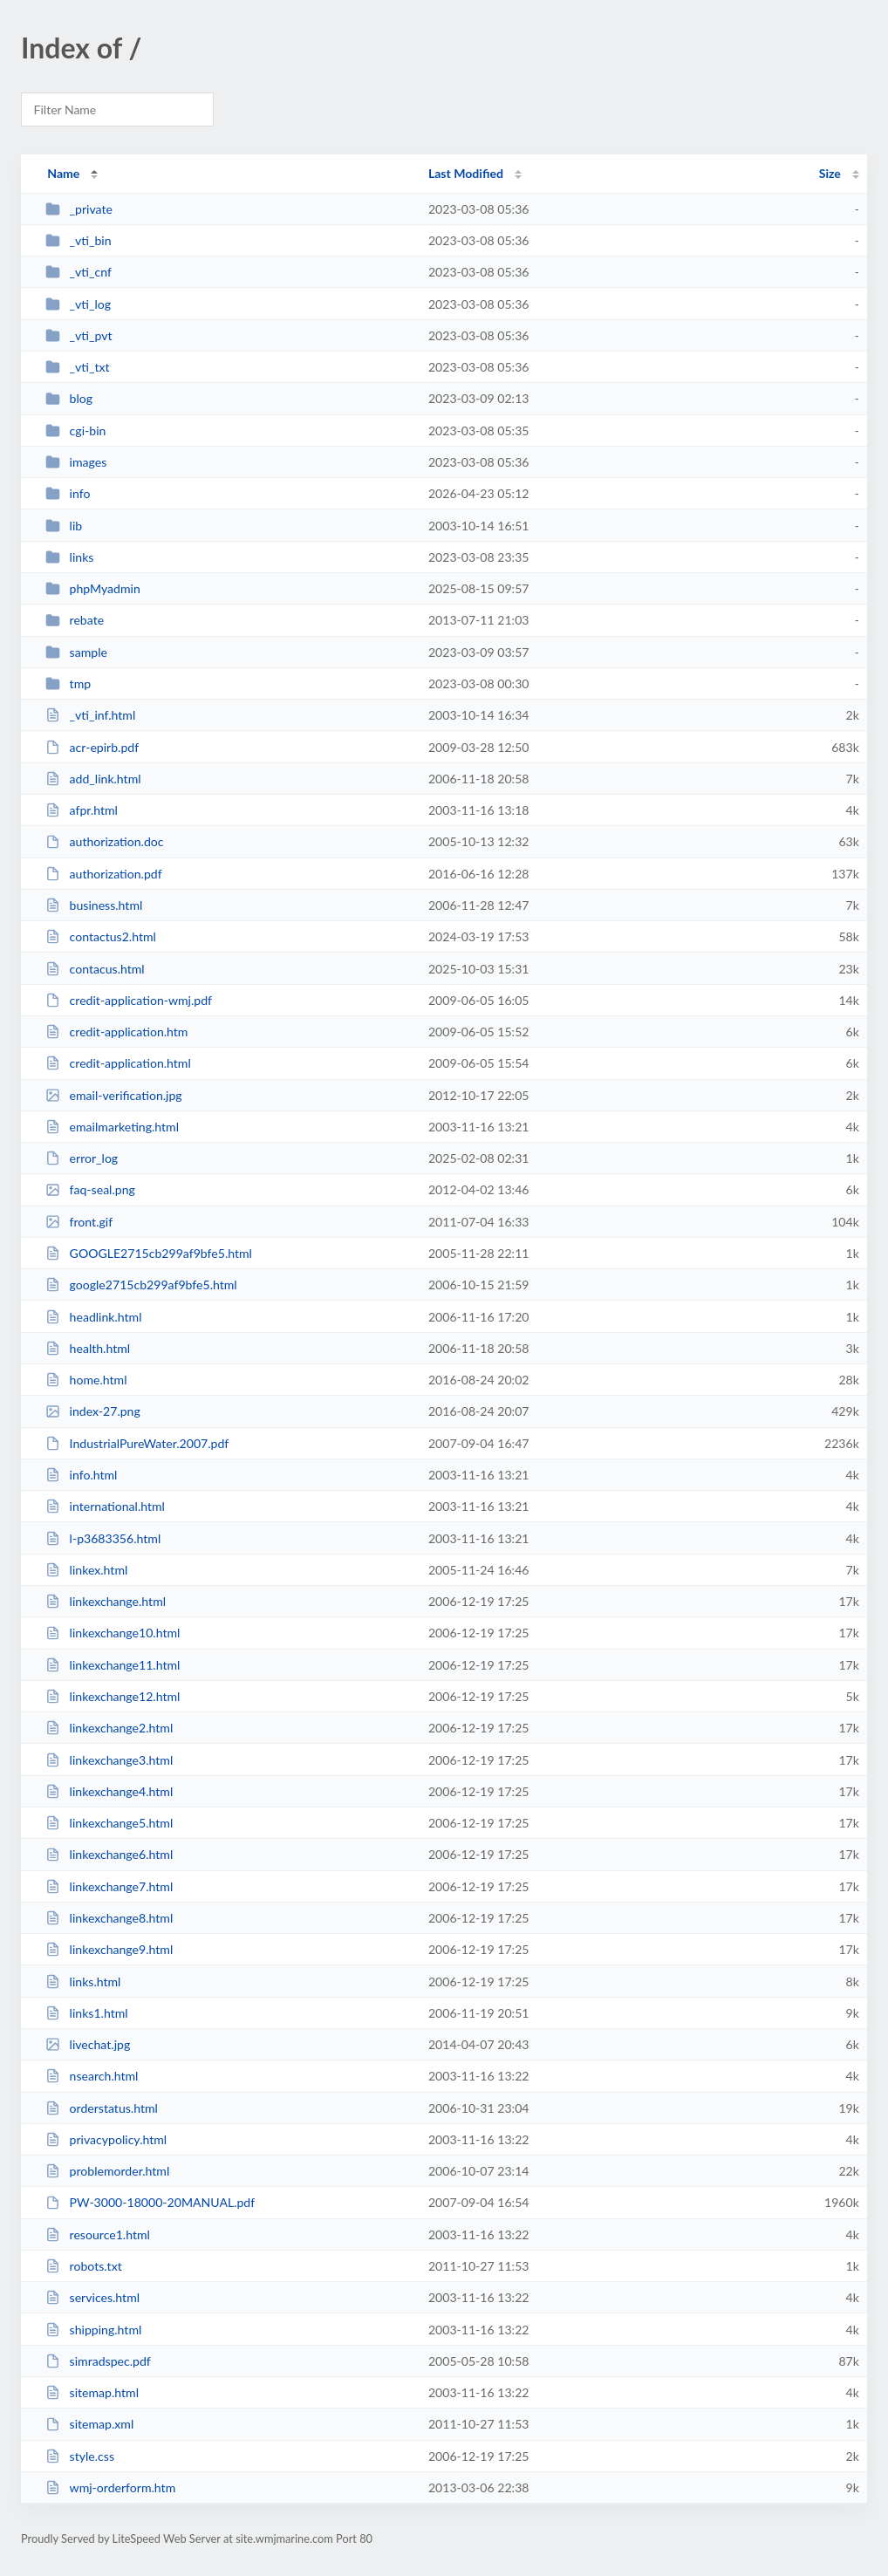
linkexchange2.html (109, 1727)
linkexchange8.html (109, 1917)
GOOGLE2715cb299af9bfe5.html (148, 1253)
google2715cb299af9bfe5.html (141, 1284)
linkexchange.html (105, 1601)
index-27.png (92, 1411)
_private (79, 209)
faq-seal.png (90, 1189)
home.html (85, 1379)
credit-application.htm (116, 1031)
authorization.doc (104, 841)
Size (830, 173)
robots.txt (83, 2265)
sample (76, 652)
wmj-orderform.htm (110, 2487)
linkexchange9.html (109, 1949)
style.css (79, 2456)
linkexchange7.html (109, 1886)
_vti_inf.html (90, 714)
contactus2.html (100, 936)
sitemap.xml (89, 2423)
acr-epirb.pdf (92, 747)
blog (68, 398)
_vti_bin (78, 240)
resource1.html (97, 2234)
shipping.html (93, 2329)
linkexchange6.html (109, 1854)
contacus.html (95, 968)
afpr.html (81, 810)
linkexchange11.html (112, 1664)
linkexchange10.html (112, 1632)
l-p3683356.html (103, 1538)
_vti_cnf (78, 271)
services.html (92, 2297)
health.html (87, 1348)
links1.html (86, 2012)
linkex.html (86, 1569)
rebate (74, 619)
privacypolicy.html (106, 2139)
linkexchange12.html (112, 1696)
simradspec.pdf (98, 2361)
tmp (68, 683)
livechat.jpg (87, 2044)
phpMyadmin (92, 588)
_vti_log (78, 304)
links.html (82, 1981)
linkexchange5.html (109, 1822)
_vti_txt (77, 366)
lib (63, 525)
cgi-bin (75, 430)
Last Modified (465, 173)
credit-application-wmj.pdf (128, 1000)
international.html (105, 1506)
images (75, 461)
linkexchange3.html (109, 1760)
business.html (93, 905)
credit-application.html (118, 1063)
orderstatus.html (101, 2108)
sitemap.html (92, 2392)
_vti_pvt (78, 335)
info (67, 493)
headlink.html (93, 1316)
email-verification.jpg (113, 1095)
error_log (81, 1158)
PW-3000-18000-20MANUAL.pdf (150, 2202)
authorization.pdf (103, 873)
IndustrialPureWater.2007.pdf (137, 1443)
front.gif (79, 1221)
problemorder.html (107, 2170)
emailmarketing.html (112, 1126)
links (69, 557)
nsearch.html (91, 2075)
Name (63, 173)
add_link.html (92, 778)
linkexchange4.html (109, 1791)
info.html (81, 1474)
